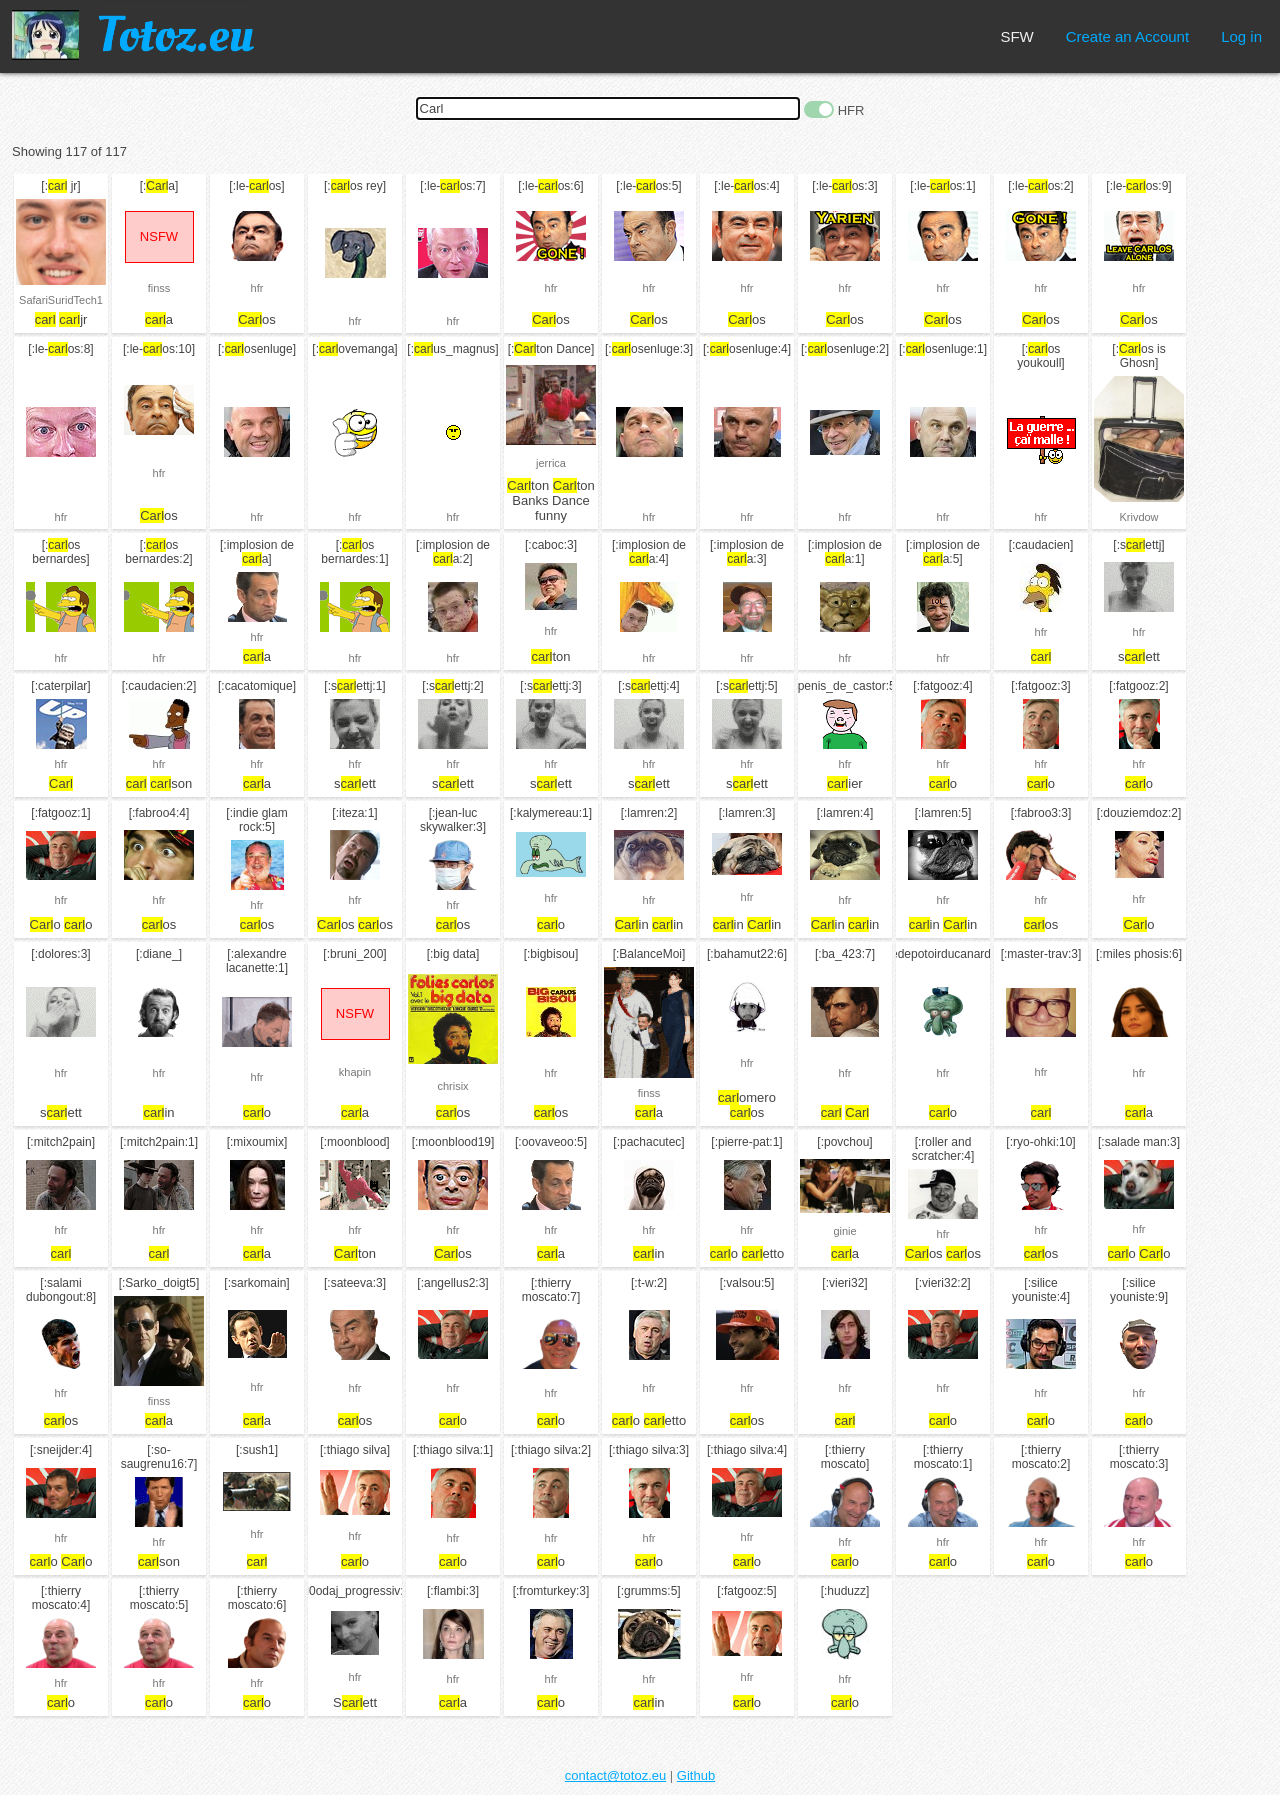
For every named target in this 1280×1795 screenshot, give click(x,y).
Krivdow (1138, 517)
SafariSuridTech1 (61, 300)
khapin (355, 1072)
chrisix (452, 1086)
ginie (844, 1231)
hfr (257, 288)
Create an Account (1127, 36)
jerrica (551, 463)
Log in (1241, 36)
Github (696, 1775)
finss (159, 288)
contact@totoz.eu (615, 1775)
